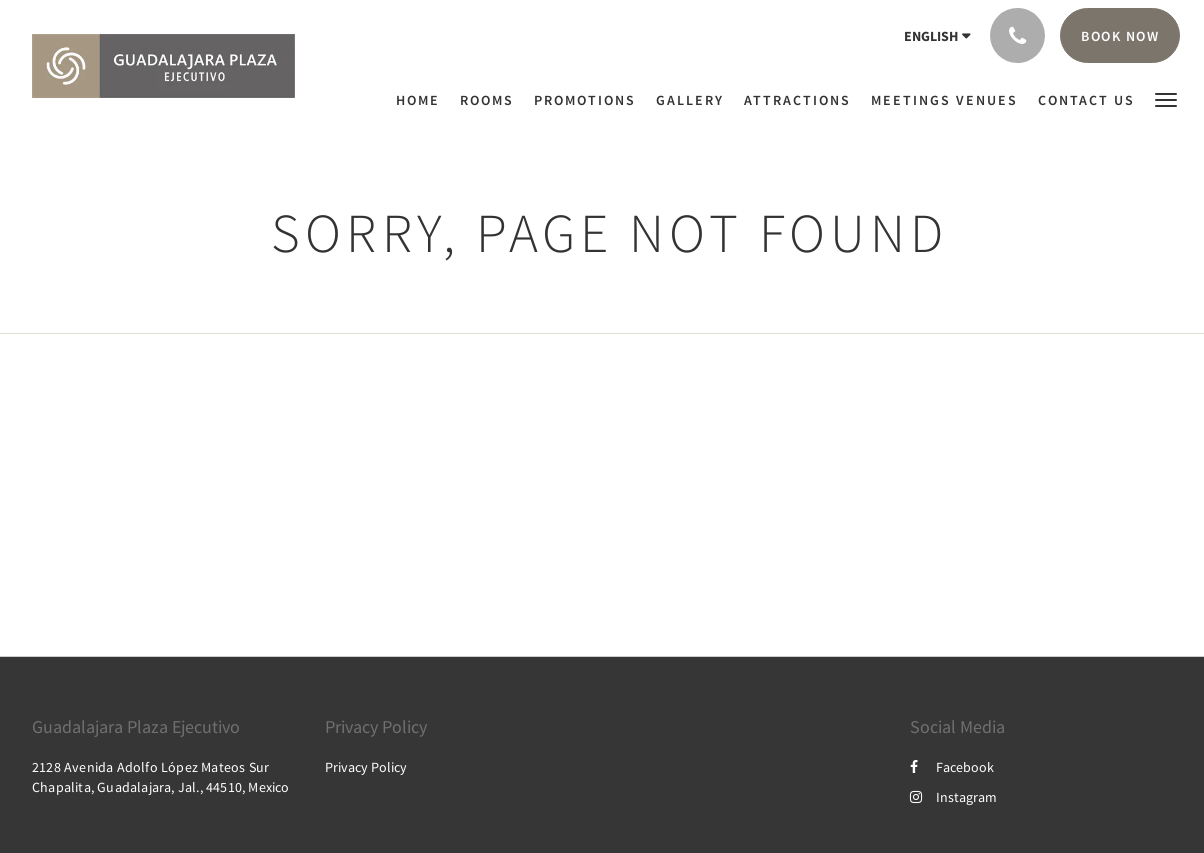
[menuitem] (423, 100)
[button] (1166, 98)
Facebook (952, 767)
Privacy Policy (366, 767)
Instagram (953, 797)
